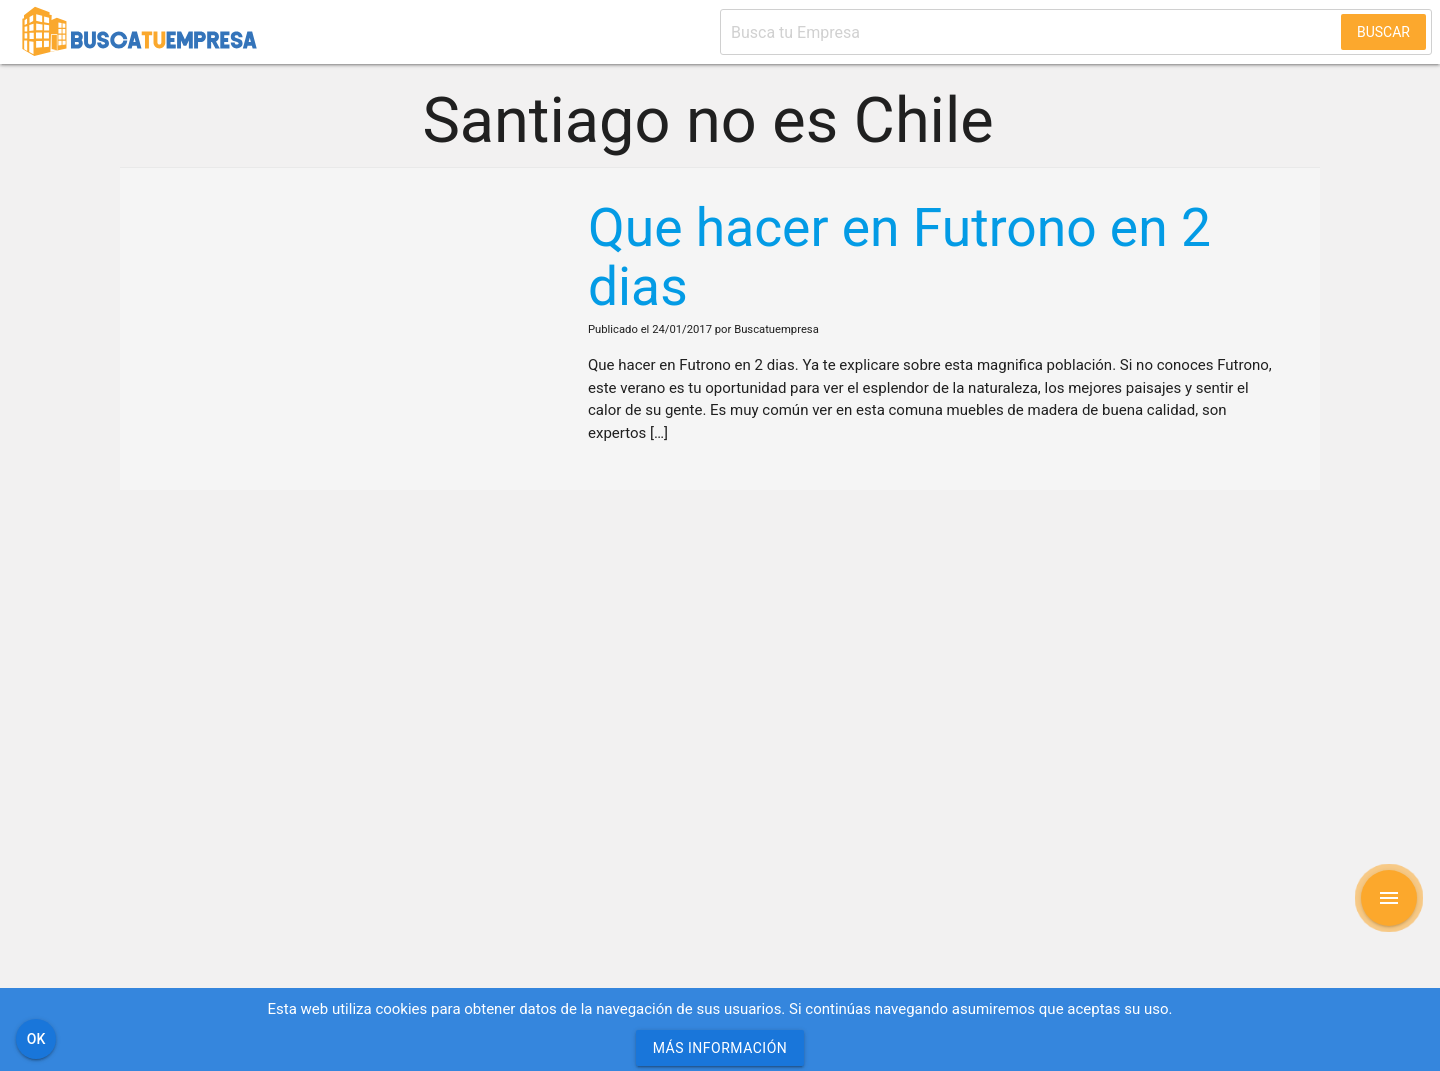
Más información (720, 1048)
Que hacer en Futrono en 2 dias (899, 257)
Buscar (1383, 32)
